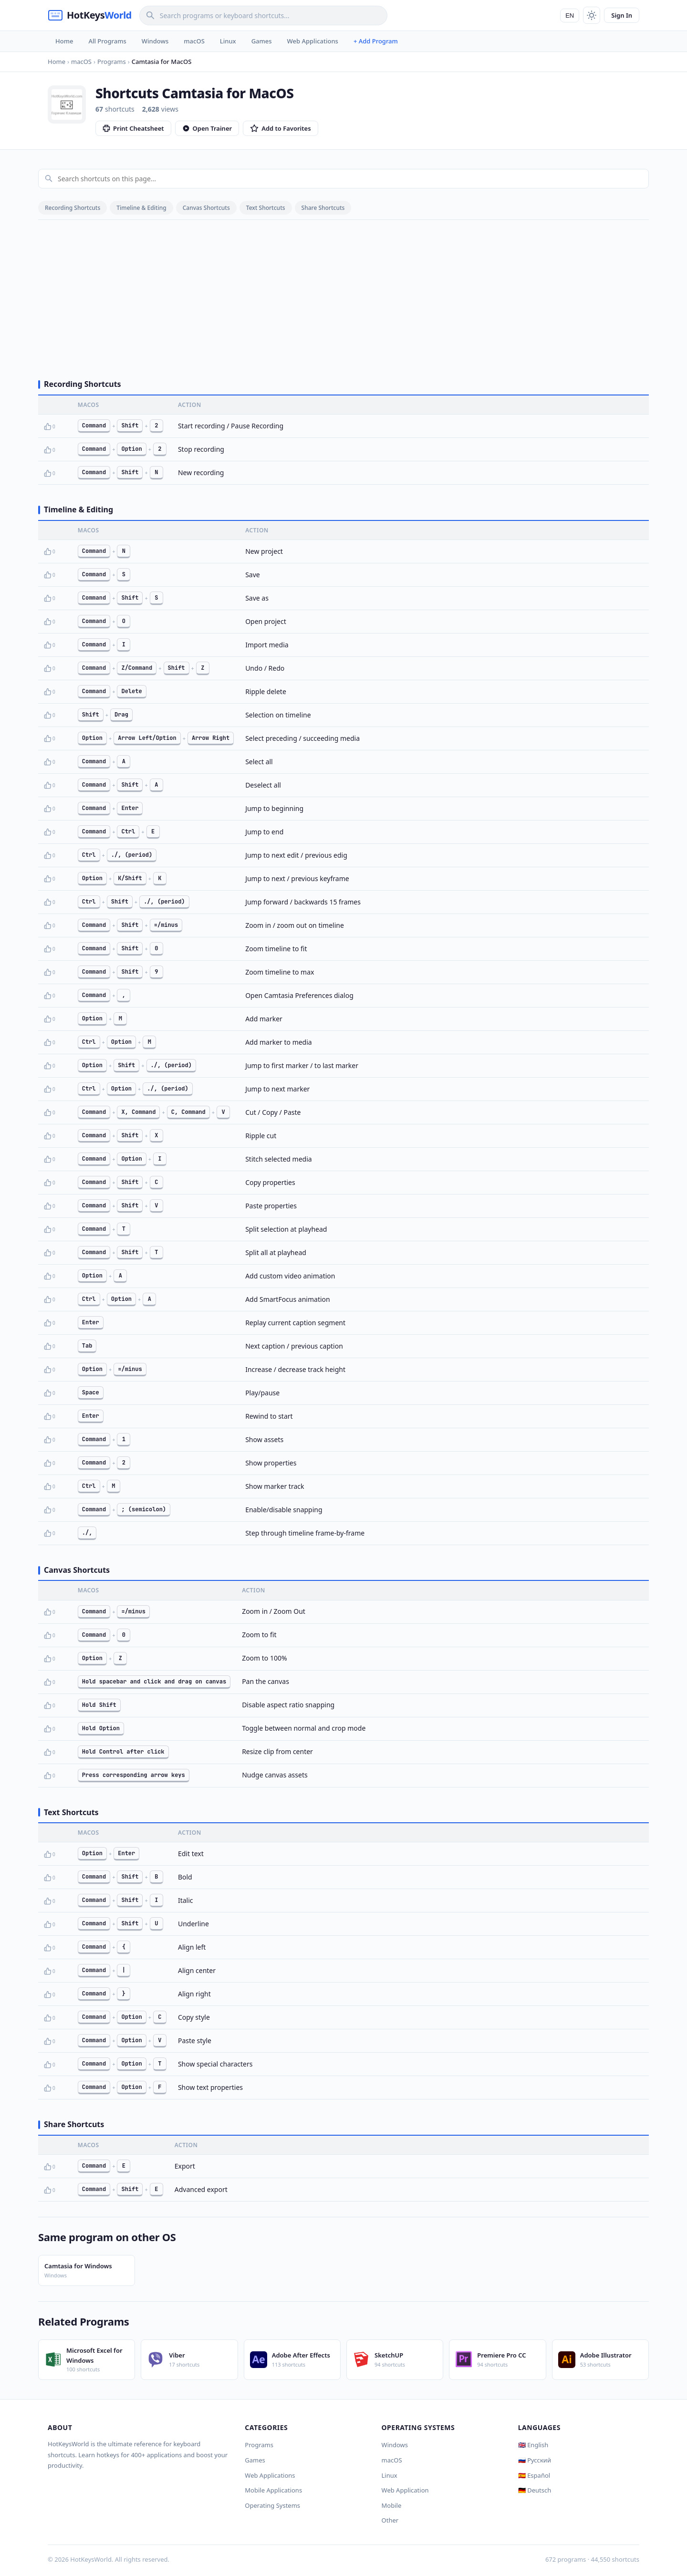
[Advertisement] (343, 296)
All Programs (107, 41)
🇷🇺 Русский (534, 2460)
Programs (259, 2445)
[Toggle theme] (591, 15)
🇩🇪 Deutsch (534, 2490)
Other (390, 2520)
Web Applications (312, 41)
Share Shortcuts (323, 208)
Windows (155, 41)
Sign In (621, 15)
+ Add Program (376, 41)
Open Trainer (207, 128)
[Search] (263, 15)
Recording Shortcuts (72, 208)
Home (64, 41)
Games (261, 41)
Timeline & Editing (141, 208)
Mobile (392, 2505)
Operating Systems (272, 2505)
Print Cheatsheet (133, 128)
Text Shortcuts (265, 208)
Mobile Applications (273, 2490)
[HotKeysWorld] (90, 15)
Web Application (405, 2490)
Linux (228, 41)
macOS (194, 41)
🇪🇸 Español (534, 2475)
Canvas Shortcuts (206, 208)
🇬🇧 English (533, 2445)
